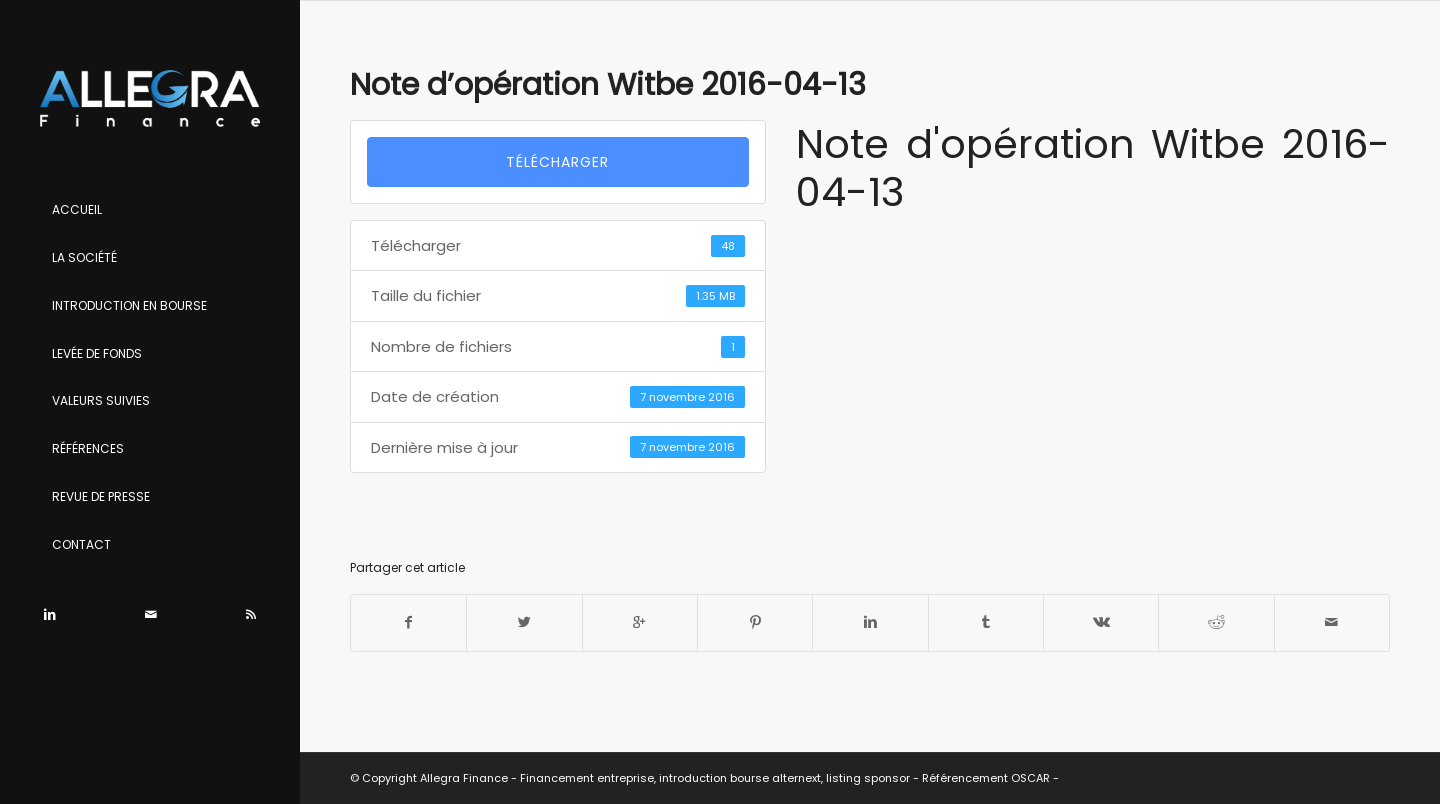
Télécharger (557, 162)
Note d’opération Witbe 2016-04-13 (608, 85)
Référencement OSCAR (986, 778)
